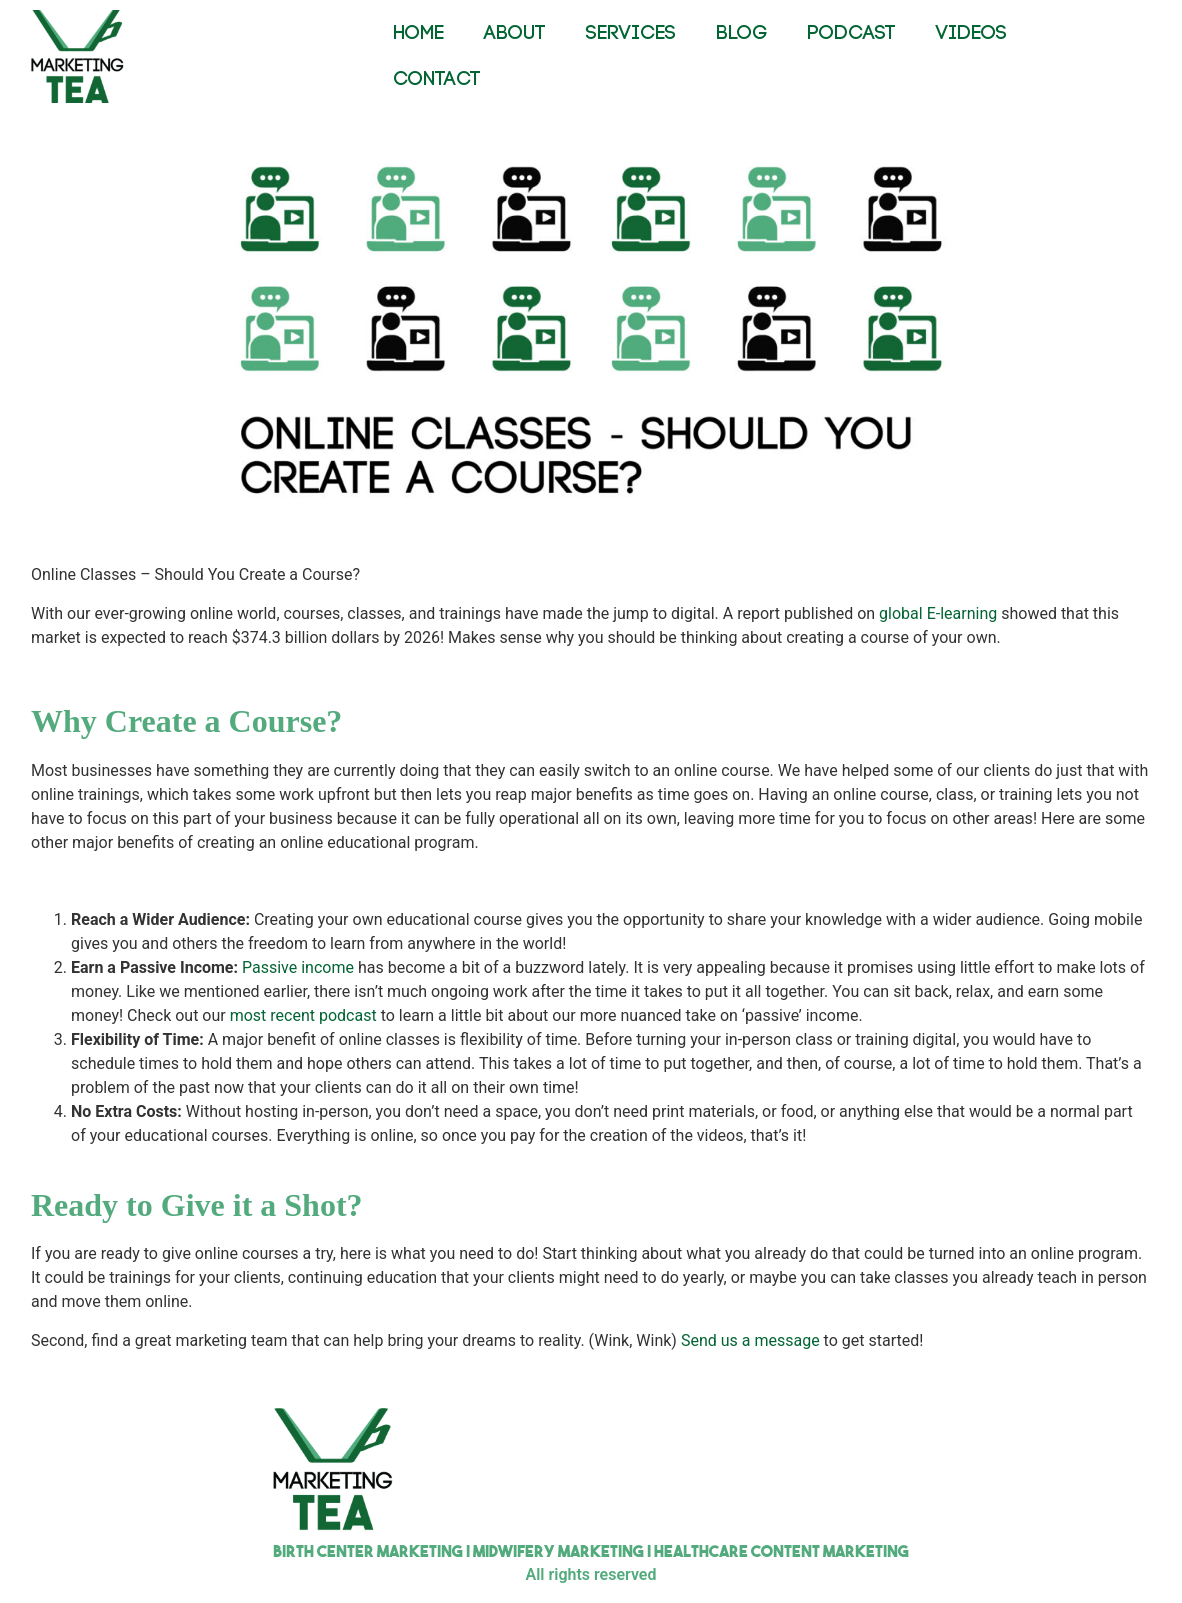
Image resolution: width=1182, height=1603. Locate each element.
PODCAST (851, 33)
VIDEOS (971, 33)
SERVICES (631, 33)
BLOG (741, 33)
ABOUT (515, 33)
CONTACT (437, 79)
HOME (418, 33)
